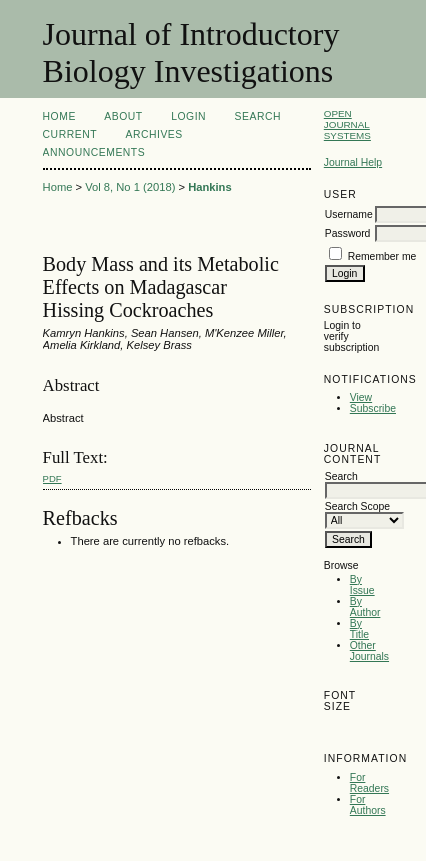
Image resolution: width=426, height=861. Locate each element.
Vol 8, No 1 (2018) (130, 187)
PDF (52, 478)
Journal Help (353, 162)
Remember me (382, 256)
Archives (153, 134)
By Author (365, 607)
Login (188, 116)
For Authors (368, 805)
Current (70, 134)
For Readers (369, 783)
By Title (359, 629)
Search (258, 116)
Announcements (94, 152)
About (123, 116)
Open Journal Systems (347, 124)
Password (348, 233)
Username (349, 214)
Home (59, 116)
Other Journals (369, 651)
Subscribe (373, 408)
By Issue (362, 585)
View (361, 397)
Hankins (210, 187)
